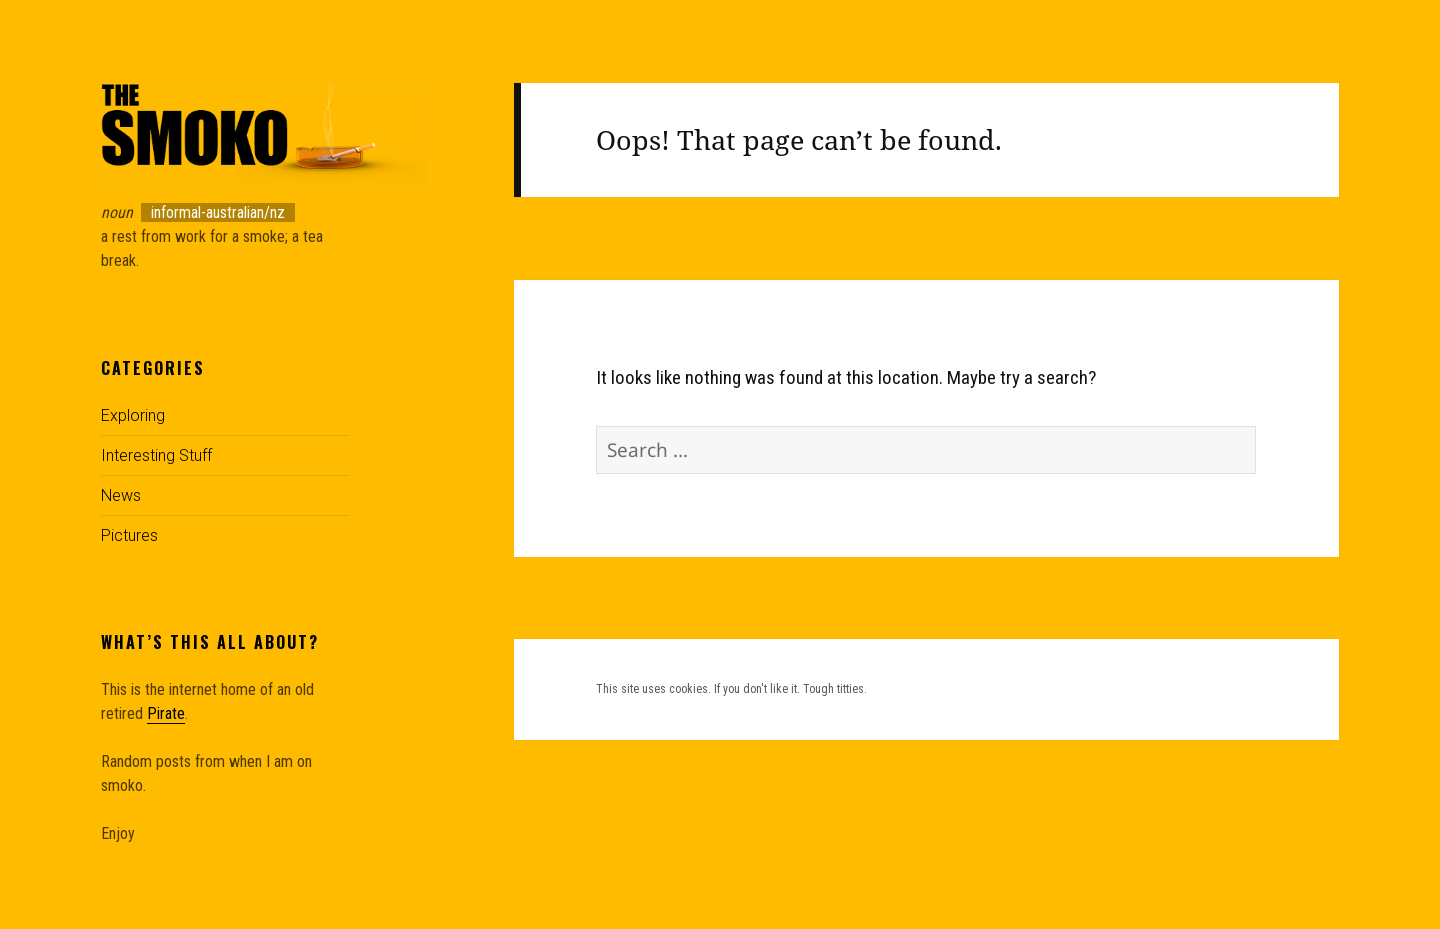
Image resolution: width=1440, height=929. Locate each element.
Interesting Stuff (156, 455)
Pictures (129, 535)
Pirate (166, 713)
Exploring (133, 415)
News (121, 495)
